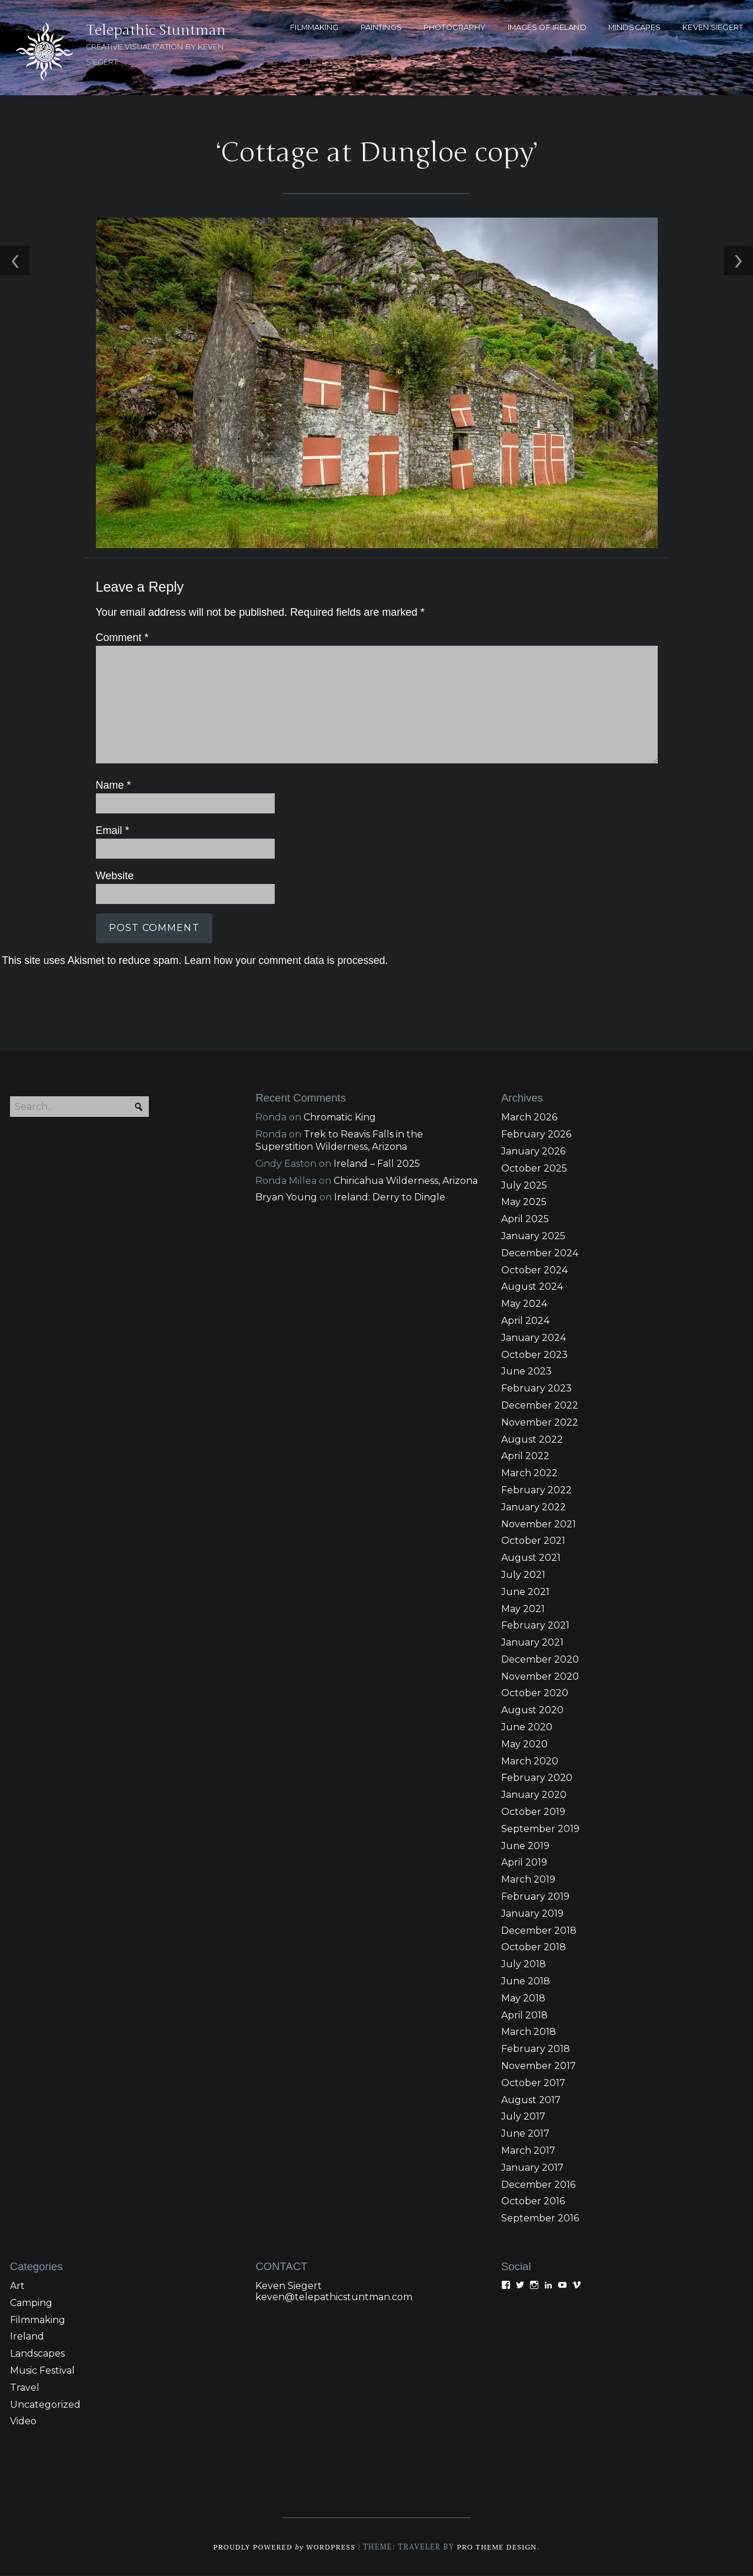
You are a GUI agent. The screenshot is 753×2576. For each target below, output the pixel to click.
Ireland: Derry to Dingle (389, 1197)
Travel (24, 2387)
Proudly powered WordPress (282, 2547)
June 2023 (526, 1371)
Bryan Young (286, 1197)
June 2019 (525, 1845)
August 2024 (532, 1287)
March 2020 (529, 1761)
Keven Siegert (288, 2285)
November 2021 (538, 1524)
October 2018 (533, 1947)
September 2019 (540, 1828)
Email (110, 830)
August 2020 (532, 1710)
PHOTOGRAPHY (454, 27)
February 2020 (536, 1778)
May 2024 (524, 1304)
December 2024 (539, 1253)
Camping (31, 2302)
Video (23, 2421)
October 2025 (534, 1168)
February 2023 (536, 1388)
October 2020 (534, 1693)
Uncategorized (45, 2404)
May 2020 (524, 1744)
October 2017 (533, 2082)
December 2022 (539, 1405)
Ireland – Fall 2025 (377, 1163)
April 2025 (525, 1219)
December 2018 (539, 1930)
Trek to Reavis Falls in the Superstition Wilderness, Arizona (339, 1141)
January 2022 (533, 1507)
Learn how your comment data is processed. (284, 959)
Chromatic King (340, 1117)
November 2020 (540, 1676)
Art (17, 2285)
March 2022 (529, 1473)
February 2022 (536, 1490)
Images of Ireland (547, 27)
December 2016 (538, 2184)
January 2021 (532, 1642)
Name (111, 786)
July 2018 (523, 1964)
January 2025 (533, 1236)
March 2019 (528, 1880)
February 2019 (535, 1896)
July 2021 (523, 1574)
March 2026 (529, 1117)
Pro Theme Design (499, 2547)
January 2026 (533, 1151)
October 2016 (533, 2201)
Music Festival (42, 2370)
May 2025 (524, 1202)
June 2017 (525, 2134)
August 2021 (531, 1557)
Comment (120, 639)
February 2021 (535, 1625)
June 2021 (525, 1591)
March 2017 (528, 2150)
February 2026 (536, 1134)
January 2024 (533, 1337)
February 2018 (535, 2049)
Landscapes (37, 2354)
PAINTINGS (381, 27)
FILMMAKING (314, 27)
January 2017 (532, 2167)
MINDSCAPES (634, 27)
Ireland (27, 2337)
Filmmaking (37, 2319)
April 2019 (524, 1862)
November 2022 (539, 1422)
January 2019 (532, 1913)
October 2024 (534, 1270)
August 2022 (532, 1439)
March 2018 (528, 2032)
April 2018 (524, 2015)
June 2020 (526, 1727)
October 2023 (534, 1354)
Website (112, 876)
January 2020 (534, 1795)
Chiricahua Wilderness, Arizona (406, 1180)
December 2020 (540, 1659)
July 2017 (523, 2117)
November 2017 (538, 2065)
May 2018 (523, 1998)
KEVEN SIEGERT (712, 27)
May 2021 (523, 1608)
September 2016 (540, 2218)
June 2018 (525, 1981)
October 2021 (533, 1541)
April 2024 (525, 1320)
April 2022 (525, 1456)
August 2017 (531, 2099)
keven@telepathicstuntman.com (333, 2297)
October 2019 (533, 1811)
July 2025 (524, 1185)
